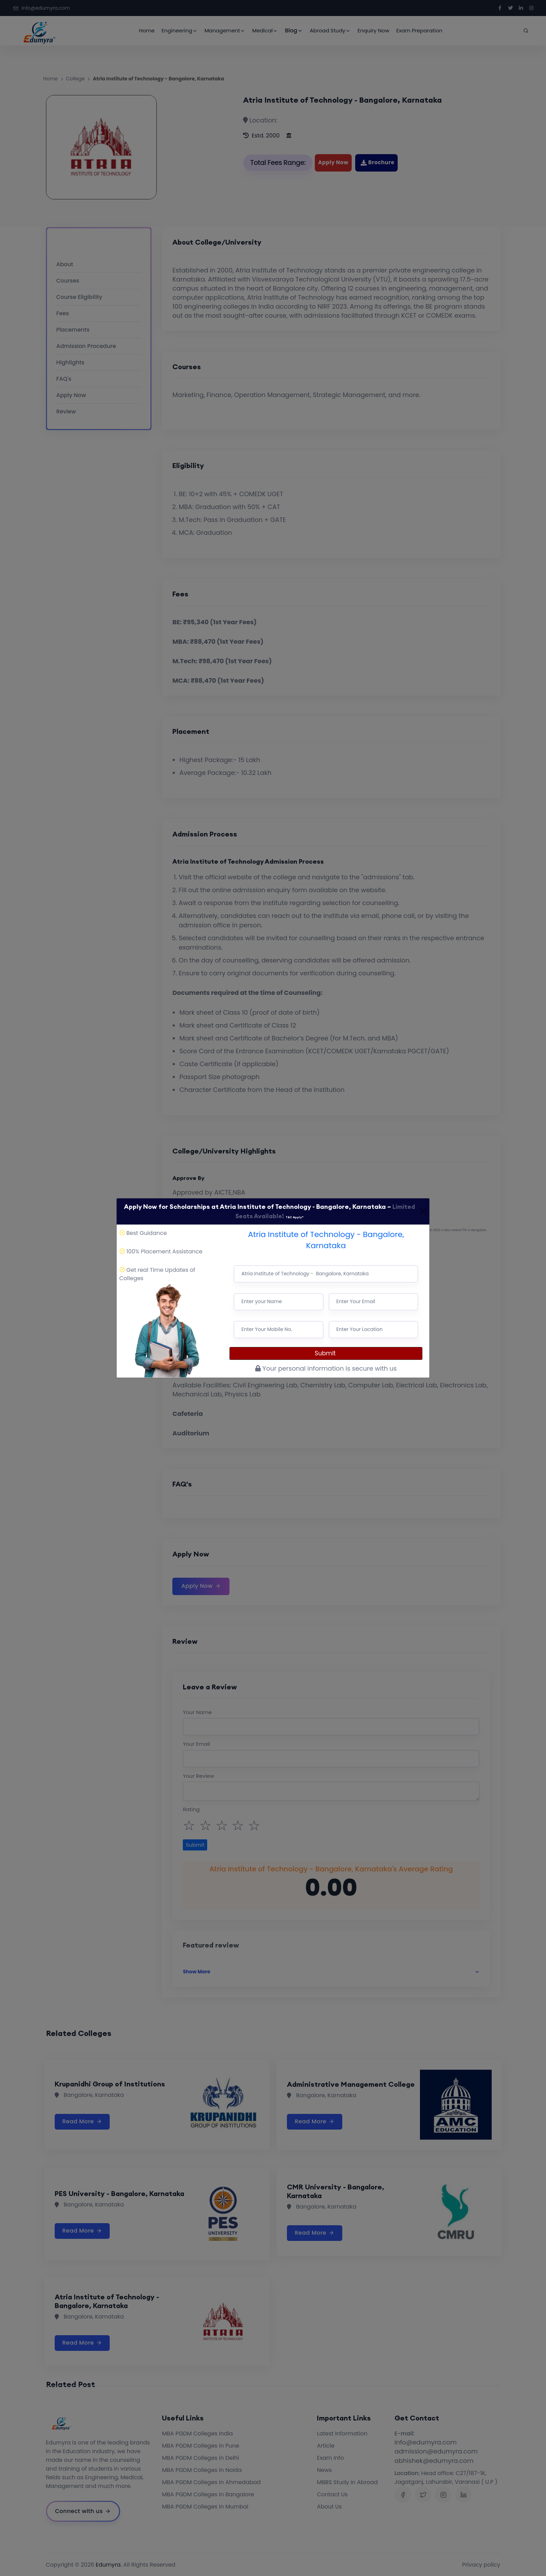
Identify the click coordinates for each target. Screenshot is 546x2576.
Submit (326, 1353)
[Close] (423, 1211)
